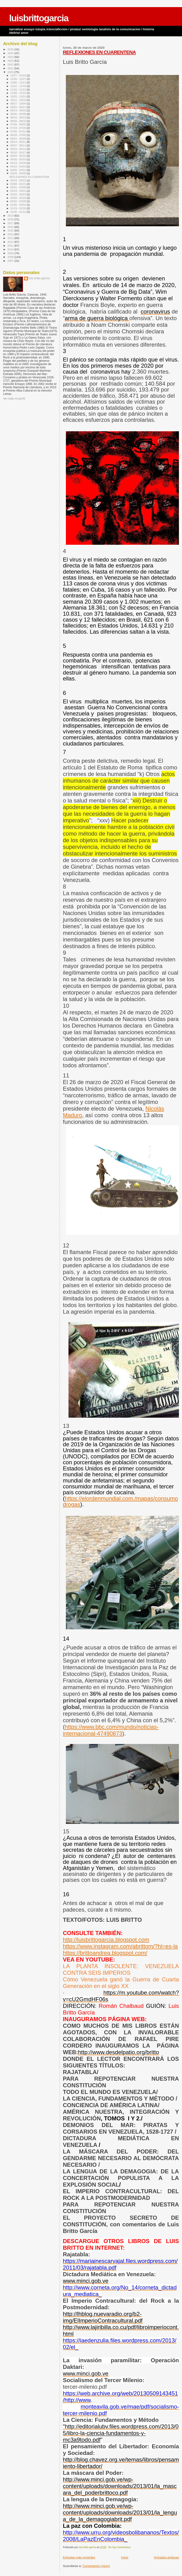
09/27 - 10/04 (18, 103)
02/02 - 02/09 (18, 201)
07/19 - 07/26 (18, 127)
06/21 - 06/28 (18, 138)
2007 (10, 260)
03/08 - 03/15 (18, 184)
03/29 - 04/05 (18, 173)
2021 (10, 68)
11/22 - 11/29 (18, 86)
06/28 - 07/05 (18, 135)
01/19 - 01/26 (18, 208)
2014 (10, 234)
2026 (10, 49)
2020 (10, 72)
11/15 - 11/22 (18, 89)
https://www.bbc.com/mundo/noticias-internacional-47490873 (111, 1730)
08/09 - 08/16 (18, 121)
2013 (10, 238)
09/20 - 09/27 (18, 107)
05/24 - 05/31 (18, 149)
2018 (10, 219)
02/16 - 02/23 (18, 194)
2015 (10, 230)
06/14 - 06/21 (18, 141)
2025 (10, 53)
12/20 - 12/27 (18, 79)
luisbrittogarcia (38, 18)
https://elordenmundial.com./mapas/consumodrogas (120, 1501)
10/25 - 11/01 (18, 96)
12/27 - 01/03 (18, 75)
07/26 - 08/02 (18, 124)
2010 (10, 249)
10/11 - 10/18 (18, 100)
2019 (10, 215)
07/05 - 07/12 (18, 131)
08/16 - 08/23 (18, 117)
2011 (10, 245)
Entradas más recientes (79, 2557)
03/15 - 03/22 (18, 180)
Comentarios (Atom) (96, 2566)
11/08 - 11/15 (18, 93)
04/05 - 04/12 (18, 170)
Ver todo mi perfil (14, 398)
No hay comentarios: (120, 2547)
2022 (10, 64)
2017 (10, 223)
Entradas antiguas (166, 2557)
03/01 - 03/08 (18, 187)
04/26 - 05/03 (18, 159)
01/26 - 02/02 (18, 204)
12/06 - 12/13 (18, 82)
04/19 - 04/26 (18, 162)
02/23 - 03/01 (18, 190)
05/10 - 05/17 (18, 152)
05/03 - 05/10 (18, 155)
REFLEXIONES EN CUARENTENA (99, 52)
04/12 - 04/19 (18, 166)
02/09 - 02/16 (18, 197)
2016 (10, 226)
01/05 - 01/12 (18, 211)
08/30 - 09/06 (18, 114)
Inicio (124, 2557)
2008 (10, 256)
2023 (10, 60)
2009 (10, 253)
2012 (10, 241)
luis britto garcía (39, 278)
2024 (10, 56)
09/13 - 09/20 (18, 110)
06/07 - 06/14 (18, 145)
